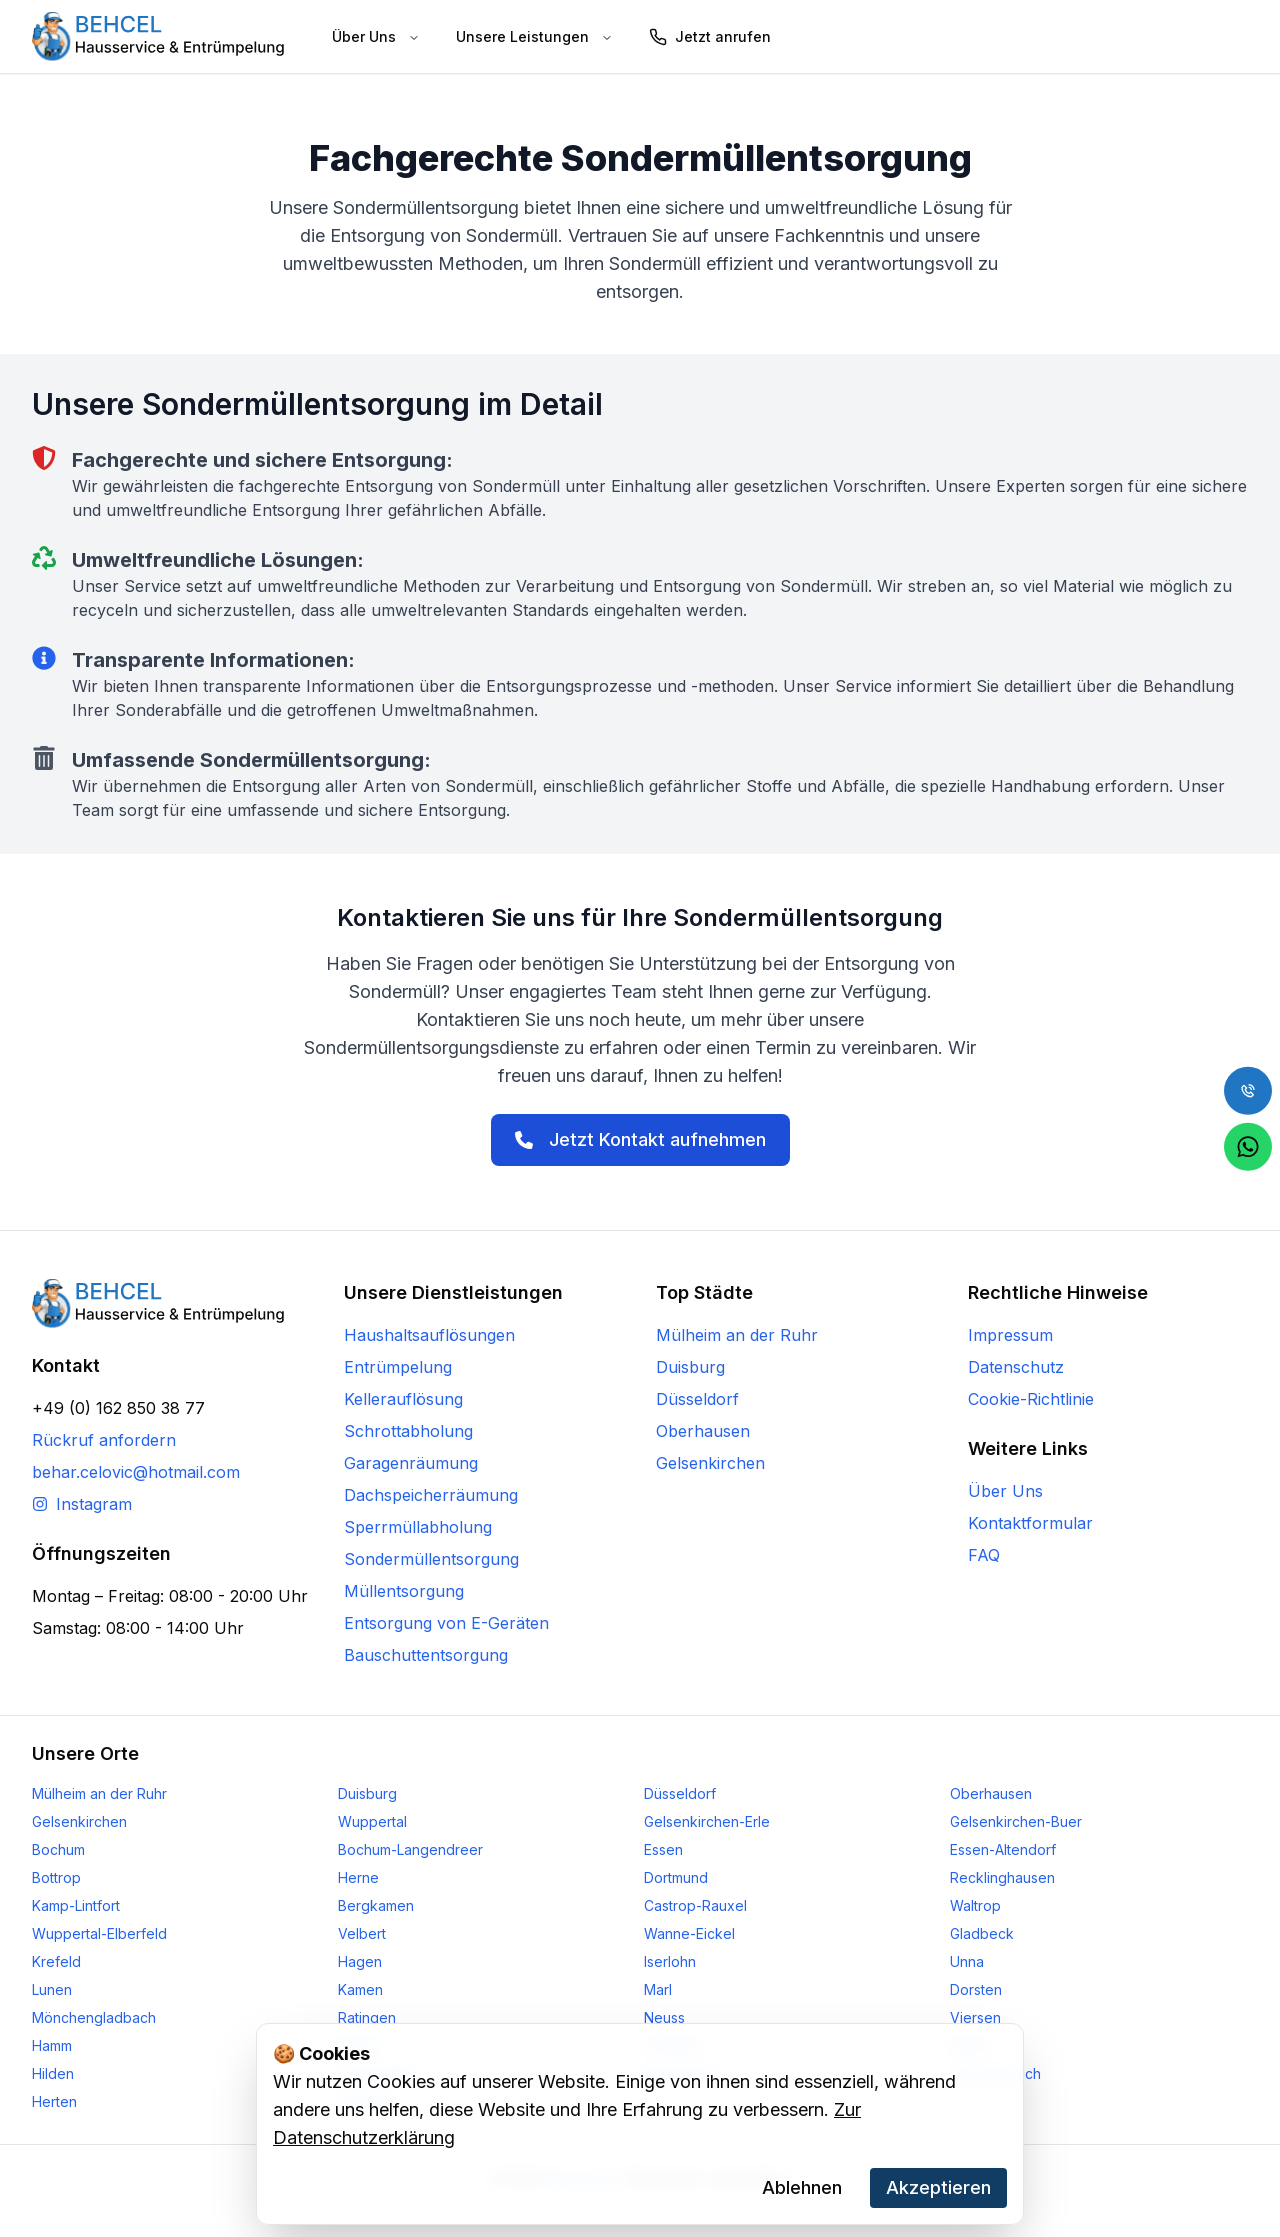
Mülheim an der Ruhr (737, 1335)
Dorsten (976, 1989)
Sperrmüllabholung (418, 1527)
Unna (967, 1961)
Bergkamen (376, 1905)
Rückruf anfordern (104, 1440)
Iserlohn (670, 1961)
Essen (663, 1849)
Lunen (52, 1989)
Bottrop (56, 1877)
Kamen (360, 1989)
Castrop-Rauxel (695, 1905)
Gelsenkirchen (710, 1463)
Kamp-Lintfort (76, 1905)
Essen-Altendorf (1003, 1849)
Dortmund (676, 1877)
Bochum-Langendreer (410, 1849)
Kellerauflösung (403, 1399)
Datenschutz (1016, 1367)
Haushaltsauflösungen (429, 1335)
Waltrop (975, 1905)
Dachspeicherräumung (431, 1495)
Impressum (1010, 1335)
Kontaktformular (1030, 1523)
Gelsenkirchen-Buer (1016, 1821)
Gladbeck (982, 1933)
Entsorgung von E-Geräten (446, 1623)
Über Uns (1005, 1491)
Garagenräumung (411, 1463)
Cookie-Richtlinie (1031, 1399)
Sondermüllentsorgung (431, 1559)
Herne (358, 1877)
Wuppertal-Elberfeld (99, 1933)
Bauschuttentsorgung (426, 1655)
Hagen (360, 1961)
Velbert (362, 1933)
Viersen (975, 2017)
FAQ (984, 1555)
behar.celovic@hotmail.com (136, 1472)
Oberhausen (703, 1431)
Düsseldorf (697, 1399)
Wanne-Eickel (689, 1933)
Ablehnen (802, 2187)
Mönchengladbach (94, 2017)
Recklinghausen (1002, 1877)
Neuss (664, 2017)
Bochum (58, 1849)
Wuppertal (372, 1821)
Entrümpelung (398, 1367)
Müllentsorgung (404, 1591)
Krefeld (56, 1961)
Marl (658, 1989)
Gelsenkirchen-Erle (707, 1821)
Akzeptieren (938, 2187)
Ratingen (367, 2017)
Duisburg (690, 1367)
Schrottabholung (408, 1431)
